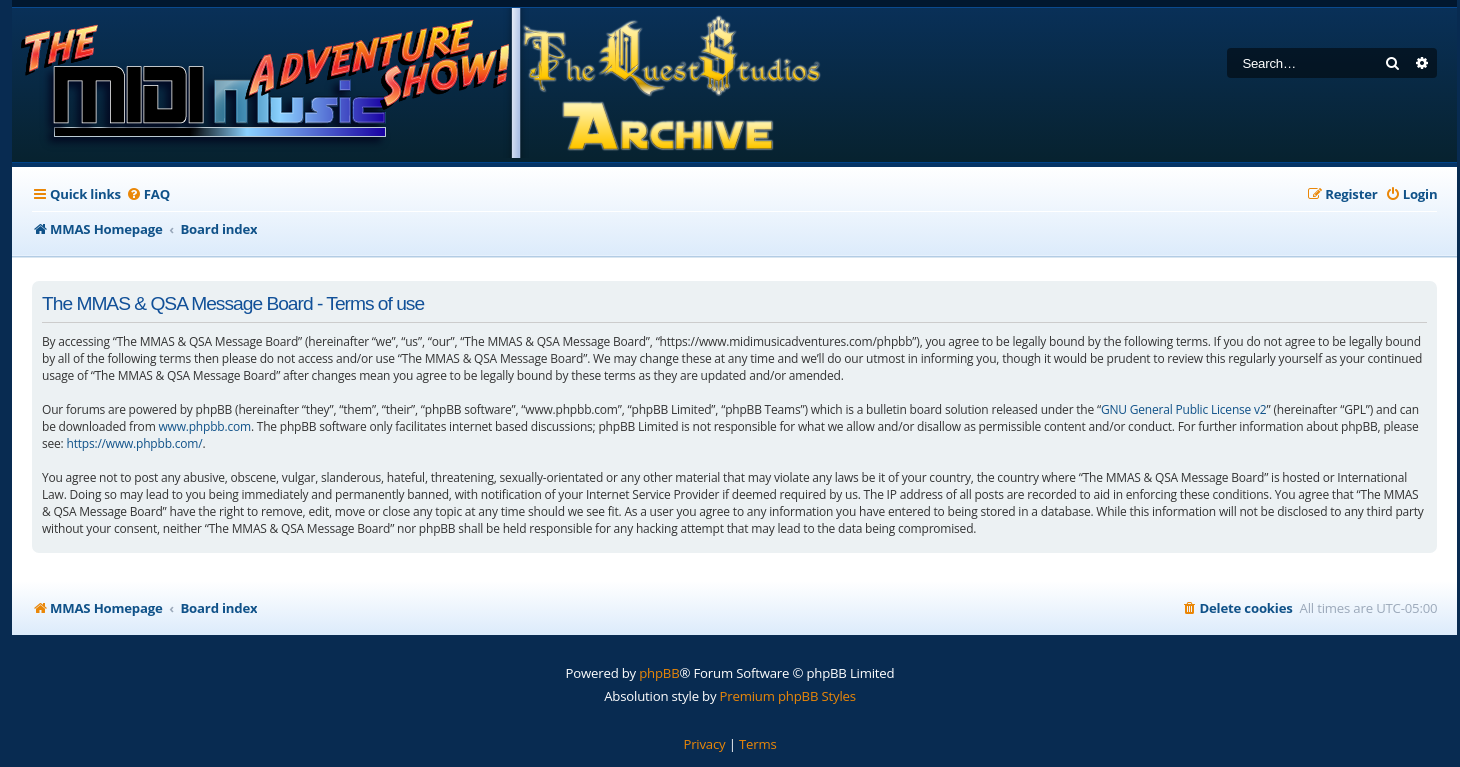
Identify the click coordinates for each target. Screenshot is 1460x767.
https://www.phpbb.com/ (134, 443)
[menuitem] (148, 194)
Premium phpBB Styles (788, 696)
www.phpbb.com (204, 426)
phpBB (659, 673)
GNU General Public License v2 (1184, 409)
